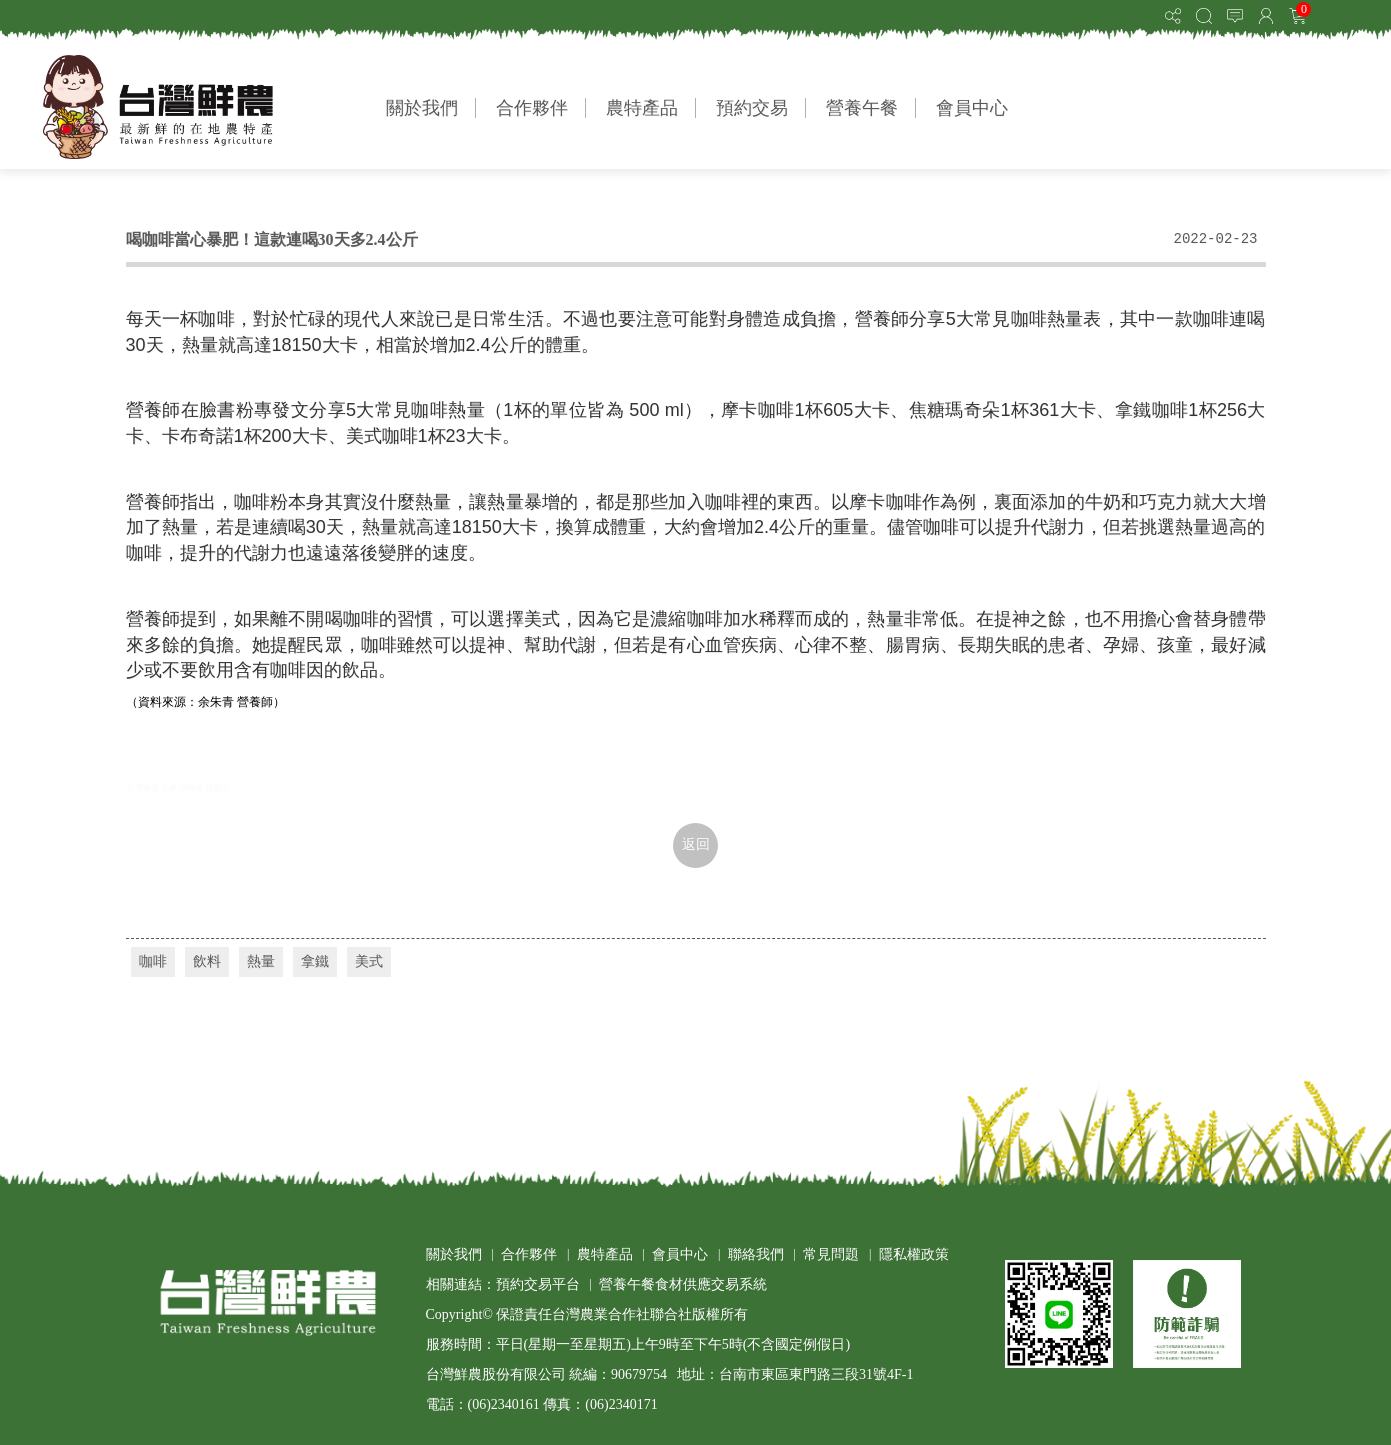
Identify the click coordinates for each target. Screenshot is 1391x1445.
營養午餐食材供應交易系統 (683, 1284)
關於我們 (422, 108)
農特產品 (642, 108)
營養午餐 (862, 108)
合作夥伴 (532, 108)
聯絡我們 (756, 1254)
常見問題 (831, 1254)
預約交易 (752, 108)
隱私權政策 (914, 1254)
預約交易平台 (538, 1284)
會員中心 (972, 108)
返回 (696, 844)
